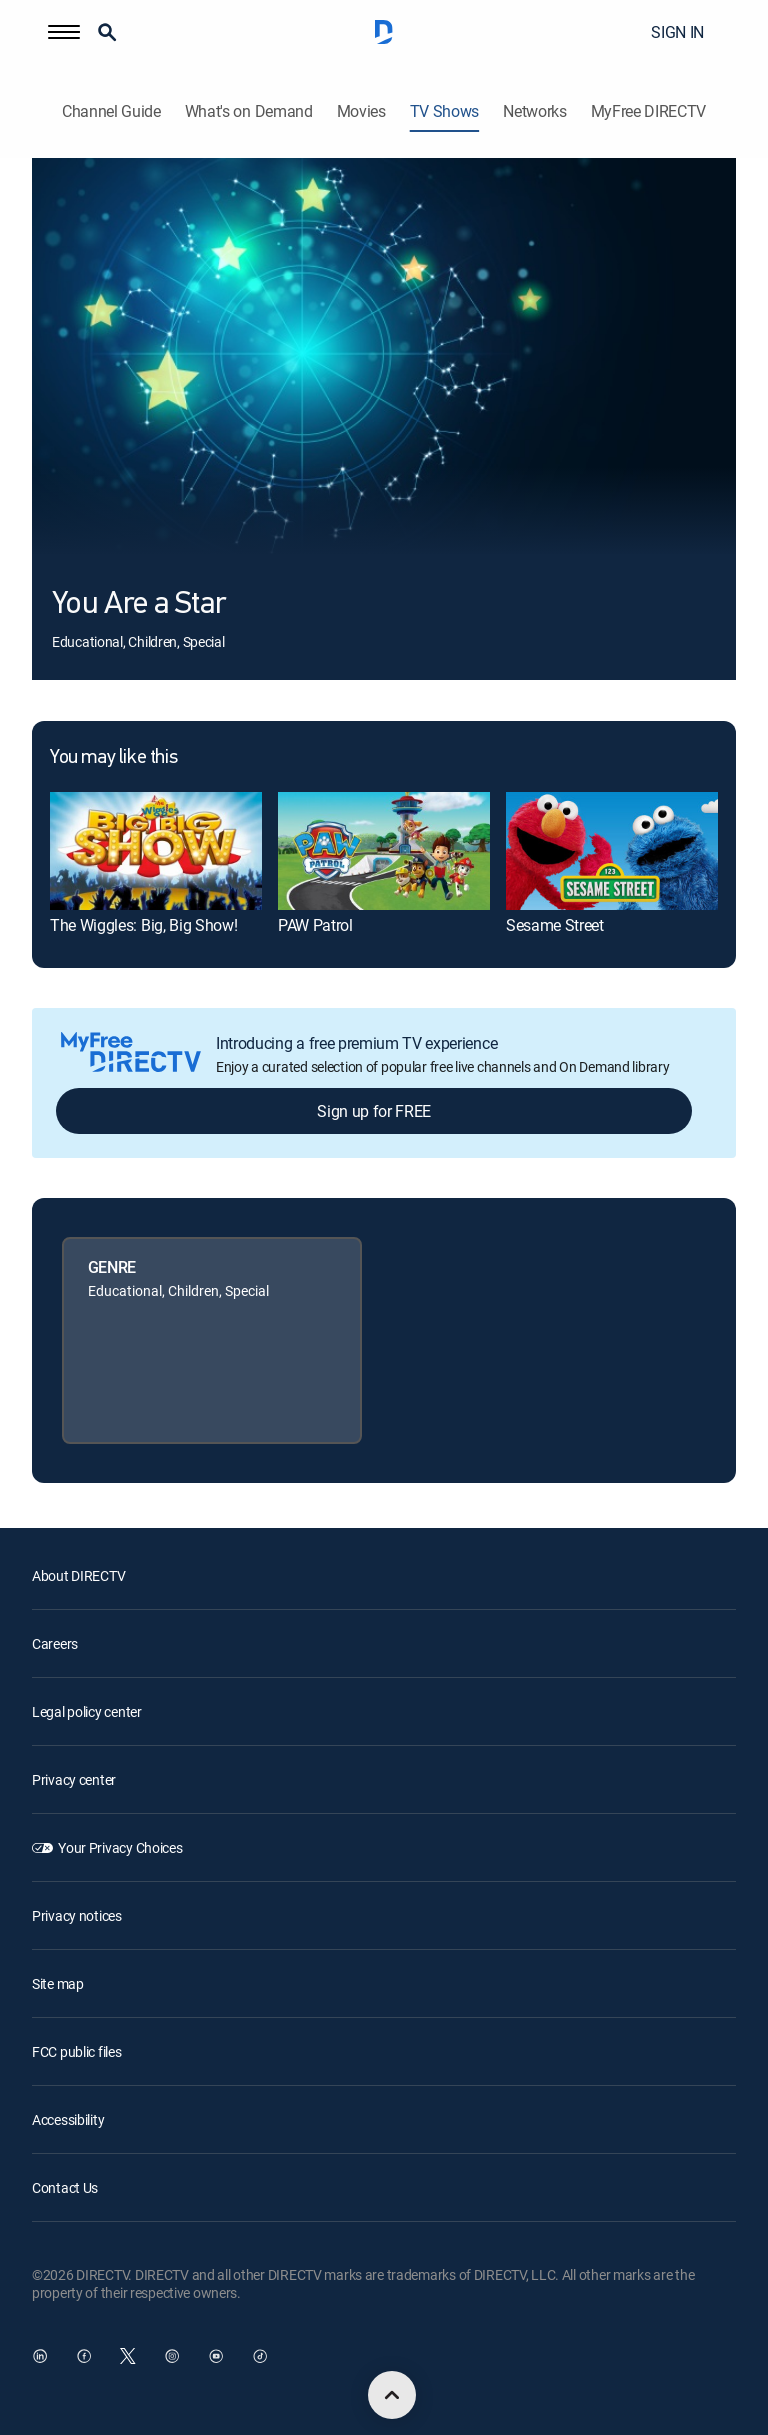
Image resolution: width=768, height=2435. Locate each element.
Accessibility (68, 2119)
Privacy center (74, 1779)
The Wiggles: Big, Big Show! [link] (143, 925)
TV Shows (444, 111)
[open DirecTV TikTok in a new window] (260, 2356)
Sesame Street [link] (555, 925)
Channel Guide (111, 111)
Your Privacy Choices (120, 1847)
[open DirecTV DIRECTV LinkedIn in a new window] (40, 2356)
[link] (156, 851)
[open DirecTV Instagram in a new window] (172, 2356)
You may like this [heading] (113, 758)
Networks (534, 111)
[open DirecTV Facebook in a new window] (84, 2356)
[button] (64, 32)
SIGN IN (677, 32)
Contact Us (65, 2187)
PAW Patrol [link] (315, 925)
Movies (361, 111)
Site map (58, 1983)
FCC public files (77, 2051)
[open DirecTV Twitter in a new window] (128, 2356)
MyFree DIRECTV (649, 111)
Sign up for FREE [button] (374, 1111)
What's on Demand (249, 111)
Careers (55, 1643)
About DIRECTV (78, 1575)
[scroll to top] (392, 2395)
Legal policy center (87, 1711)
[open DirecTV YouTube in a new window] (216, 2356)
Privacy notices (77, 1915)
